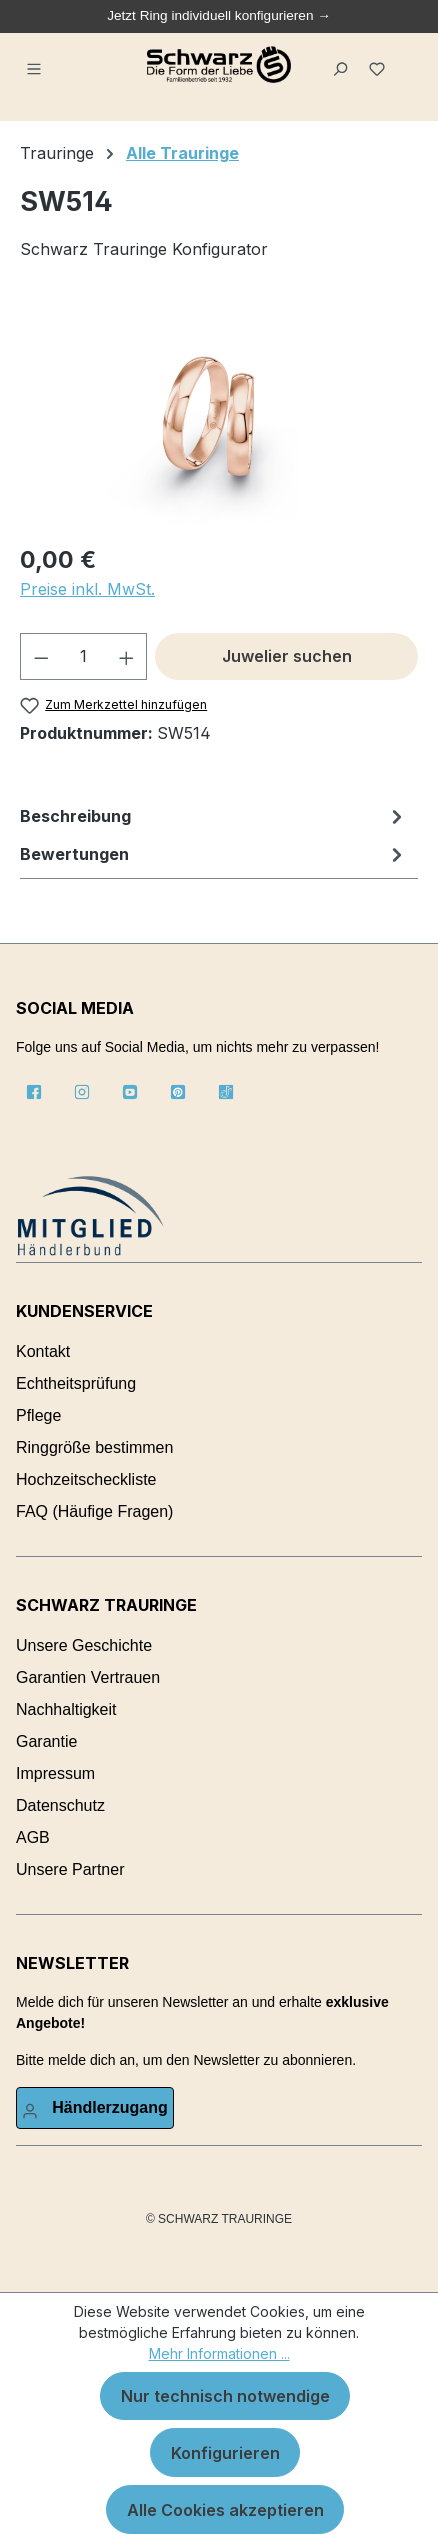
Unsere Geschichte (84, 1645)
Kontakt (43, 1351)
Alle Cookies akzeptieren (225, 2510)
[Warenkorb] (407, 57)
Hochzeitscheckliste (86, 1479)
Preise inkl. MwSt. (87, 589)
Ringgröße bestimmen (94, 1447)
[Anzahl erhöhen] (127, 656)
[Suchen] (343, 65)
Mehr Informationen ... (219, 2353)
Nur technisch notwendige (225, 2396)
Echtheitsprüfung (76, 1383)
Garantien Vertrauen (88, 1677)
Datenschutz (60, 1805)
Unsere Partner (70, 1869)
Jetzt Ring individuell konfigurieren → (219, 15)
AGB (33, 1837)
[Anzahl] (84, 656)
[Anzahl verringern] (41, 656)
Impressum (55, 1773)
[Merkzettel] (381, 65)
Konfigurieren (225, 2453)
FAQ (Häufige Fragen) (94, 1511)
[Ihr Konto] (95, 2108)
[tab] (214, 816)
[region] (219, 413)
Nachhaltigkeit (66, 1709)
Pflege (38, 1415)
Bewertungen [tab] (214, 854)
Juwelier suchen (287, 656)
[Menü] (37, 65)
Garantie (46, 1741)
